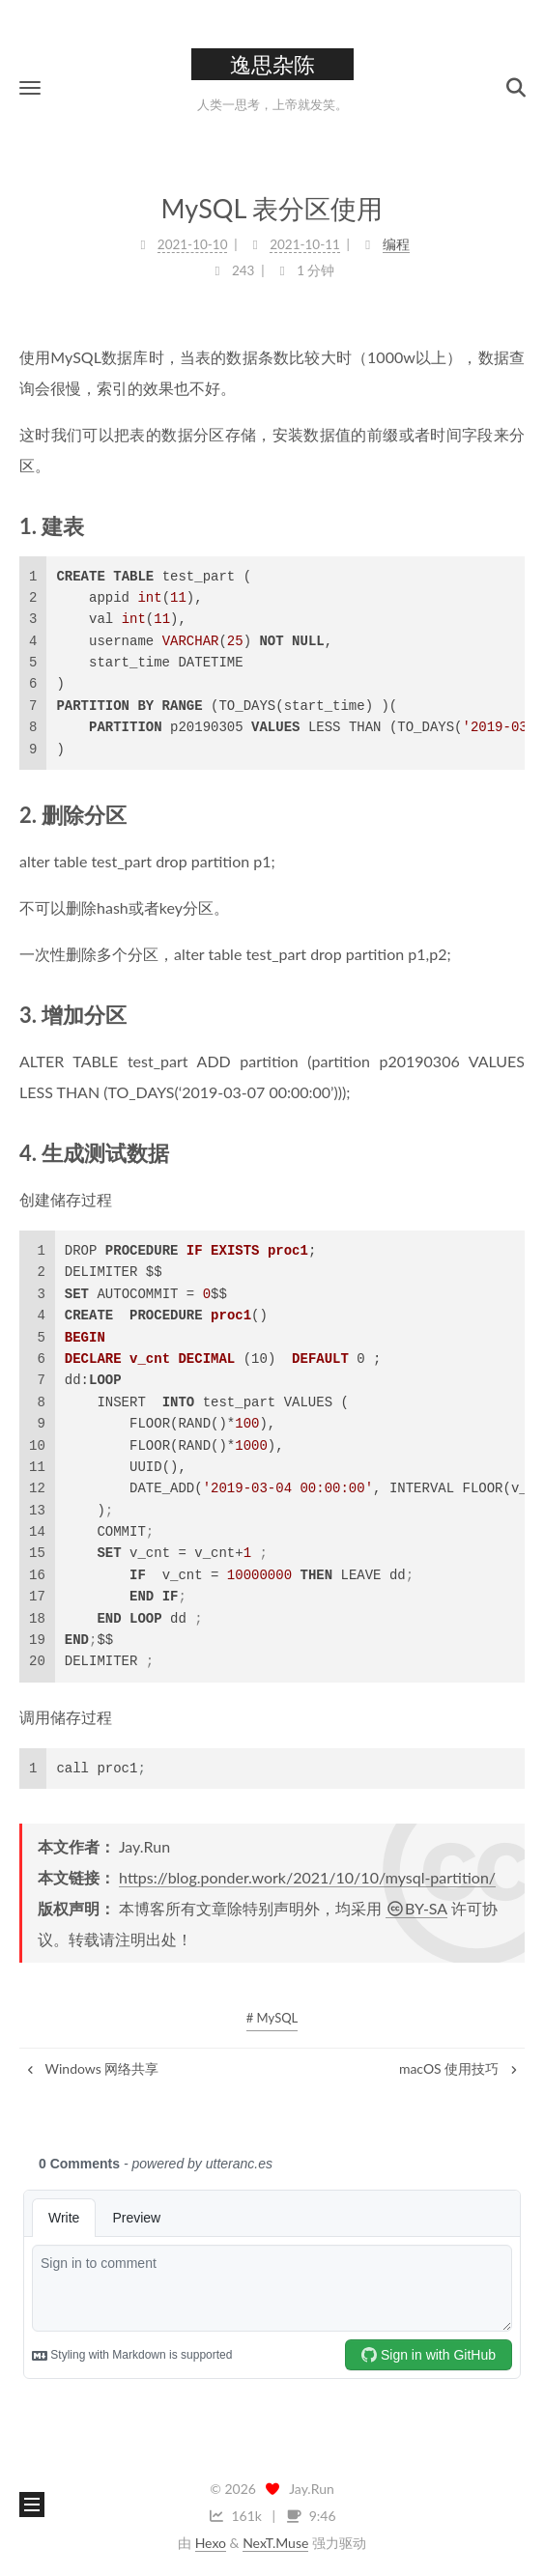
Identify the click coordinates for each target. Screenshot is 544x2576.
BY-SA (416, 1908)
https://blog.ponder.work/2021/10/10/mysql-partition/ (307, 1877)
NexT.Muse (275, 2542)
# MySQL (272, 2017)
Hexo (210, 2542)
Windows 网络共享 (91, 2068)
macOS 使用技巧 (459, 2068)
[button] (30, 87)
